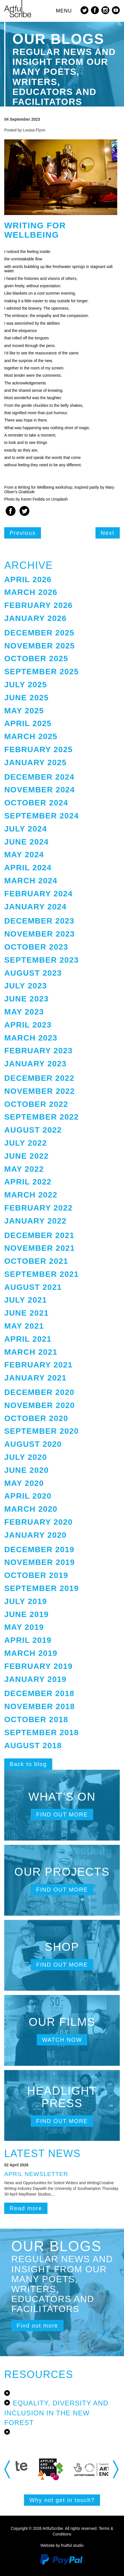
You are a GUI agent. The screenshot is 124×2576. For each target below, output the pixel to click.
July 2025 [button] (25, 684)
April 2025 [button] (28, 723)
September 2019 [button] (41, 1588)
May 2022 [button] (24, 1169)
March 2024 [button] (30, 880)
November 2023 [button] (39, 933)
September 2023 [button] (41, 960)
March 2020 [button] (30, 1509)
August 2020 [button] (33, 1444)
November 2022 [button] (39, 1091)
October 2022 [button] (36, 1104)
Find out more (62, 1814)
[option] (47, 2469)
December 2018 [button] (39, 1693)
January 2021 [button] (35, 1377)
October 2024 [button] (36, 802)
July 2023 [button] (25, 985)
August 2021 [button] (33, 1287)
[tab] (62, 579)
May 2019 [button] (24, 1627)
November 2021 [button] (39, 1248)
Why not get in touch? (62, 2500)
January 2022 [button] (35, 1220)
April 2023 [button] (28, 1024)
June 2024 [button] (26, 841)
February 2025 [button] (38, 749)
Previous (23, 533)
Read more (26, 2208)
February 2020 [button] (38, 1522)
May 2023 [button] (24, 1011)
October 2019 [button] (36, 1575)
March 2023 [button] (30, 1037)
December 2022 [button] (39, 1078)
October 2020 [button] (36, 1418)
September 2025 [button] (41, 671)
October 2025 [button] (36, 658)
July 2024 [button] (25, 828)
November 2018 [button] (39, 1706)
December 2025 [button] (39, 632)
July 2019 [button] (25, 1601)
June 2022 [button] (26, 1156)
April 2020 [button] (28, 1496)
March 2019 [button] (30, 1653)
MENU (64, 11)
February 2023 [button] (38, 1050)
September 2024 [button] (41, 815)
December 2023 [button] (39, 920)
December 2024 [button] (39, 777)
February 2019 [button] (38, 1666)
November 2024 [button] (39, 789)
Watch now (62, 2040)
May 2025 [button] (24, 710)
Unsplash (59, 499)
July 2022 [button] (25, 1143)
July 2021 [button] (25, 1300)
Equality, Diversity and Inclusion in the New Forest (56, 2412)
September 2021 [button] (41, 1274)
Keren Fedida (33, 499)
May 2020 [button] (24, 1483)
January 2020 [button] (35, 1535)
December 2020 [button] (39, 1392)
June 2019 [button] (26, 1614)
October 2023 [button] (36, 947)
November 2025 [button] (39, 645)
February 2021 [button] (38, 1364)
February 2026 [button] (38, 605)
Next (107, 533)
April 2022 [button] (28, 1181)
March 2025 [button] (30, 736)
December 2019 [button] (39, 1549)
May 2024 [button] (24, 854)
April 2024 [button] (28, 867)
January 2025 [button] (35, 762)
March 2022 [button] (30, 1194)
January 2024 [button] (35, 906)
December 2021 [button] (39, 1235)
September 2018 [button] (41, 1732)
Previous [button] (7, 2469)
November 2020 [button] (39, 1405)
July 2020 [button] (25, 1457)
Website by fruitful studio (61, 2545)
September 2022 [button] (41, 1116)
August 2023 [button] (33, 973)
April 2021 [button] (28, 1339)
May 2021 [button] (24, 1326)
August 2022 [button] (33, 1130)
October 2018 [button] (36, 1719)
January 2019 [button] (35, 1679)
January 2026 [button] (35, 618)
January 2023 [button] (35, 1063)
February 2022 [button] (38, 1207)
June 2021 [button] (26, 1313)
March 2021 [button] (30, 1352)
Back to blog (28, 1764)
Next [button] (116, 2469)
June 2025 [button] (26, 697)
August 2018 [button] (33, 1745)
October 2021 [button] (36, 1261)
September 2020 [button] (41, 1431)
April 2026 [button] (28, 579)
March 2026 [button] (30, 592)
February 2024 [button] (38, 893)
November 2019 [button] (39, 1562)
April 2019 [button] (28, 1640)
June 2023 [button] (26, 998)
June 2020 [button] (26, 1470)
